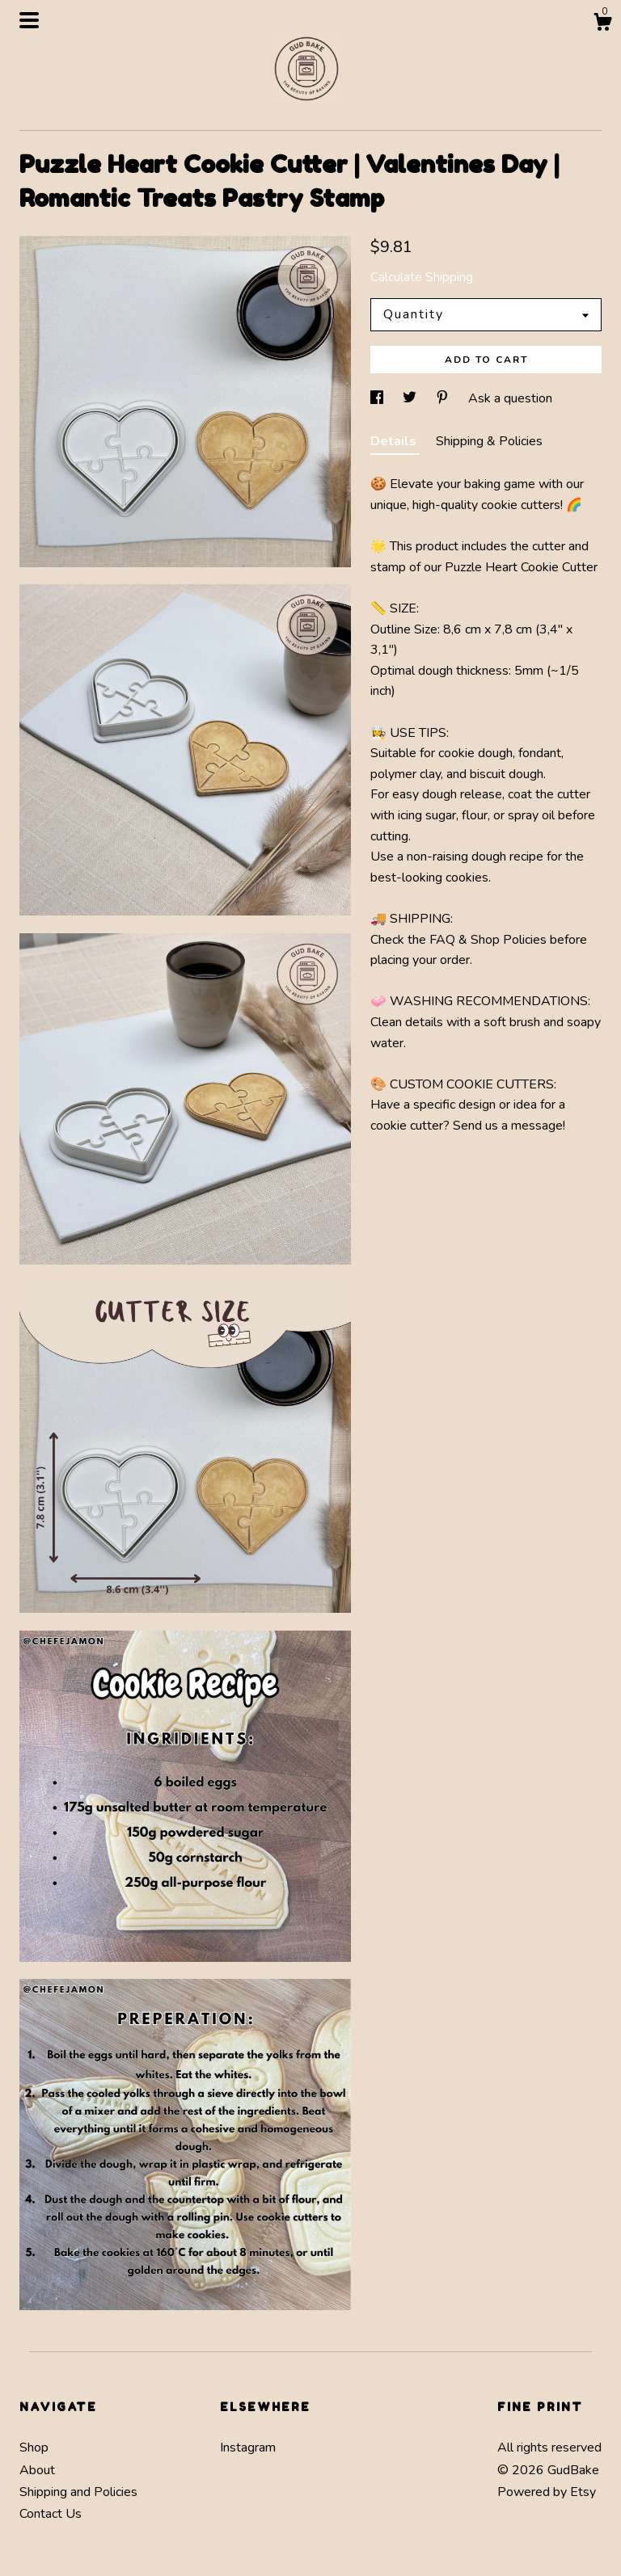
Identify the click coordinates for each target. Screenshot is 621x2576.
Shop (34, 2447)
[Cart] (602, 24)
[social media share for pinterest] (444, 398)
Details (395, 441)
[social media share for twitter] (411, 398)
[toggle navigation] (29, 20)
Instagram (248, 2447)
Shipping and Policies (78, 2492)
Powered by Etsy (546, 2492)
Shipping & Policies (489, 441)
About (37, 2470)
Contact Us (50, 2514)
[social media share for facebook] (378, 398)
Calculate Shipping (421, 277)
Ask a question (510, 398)
